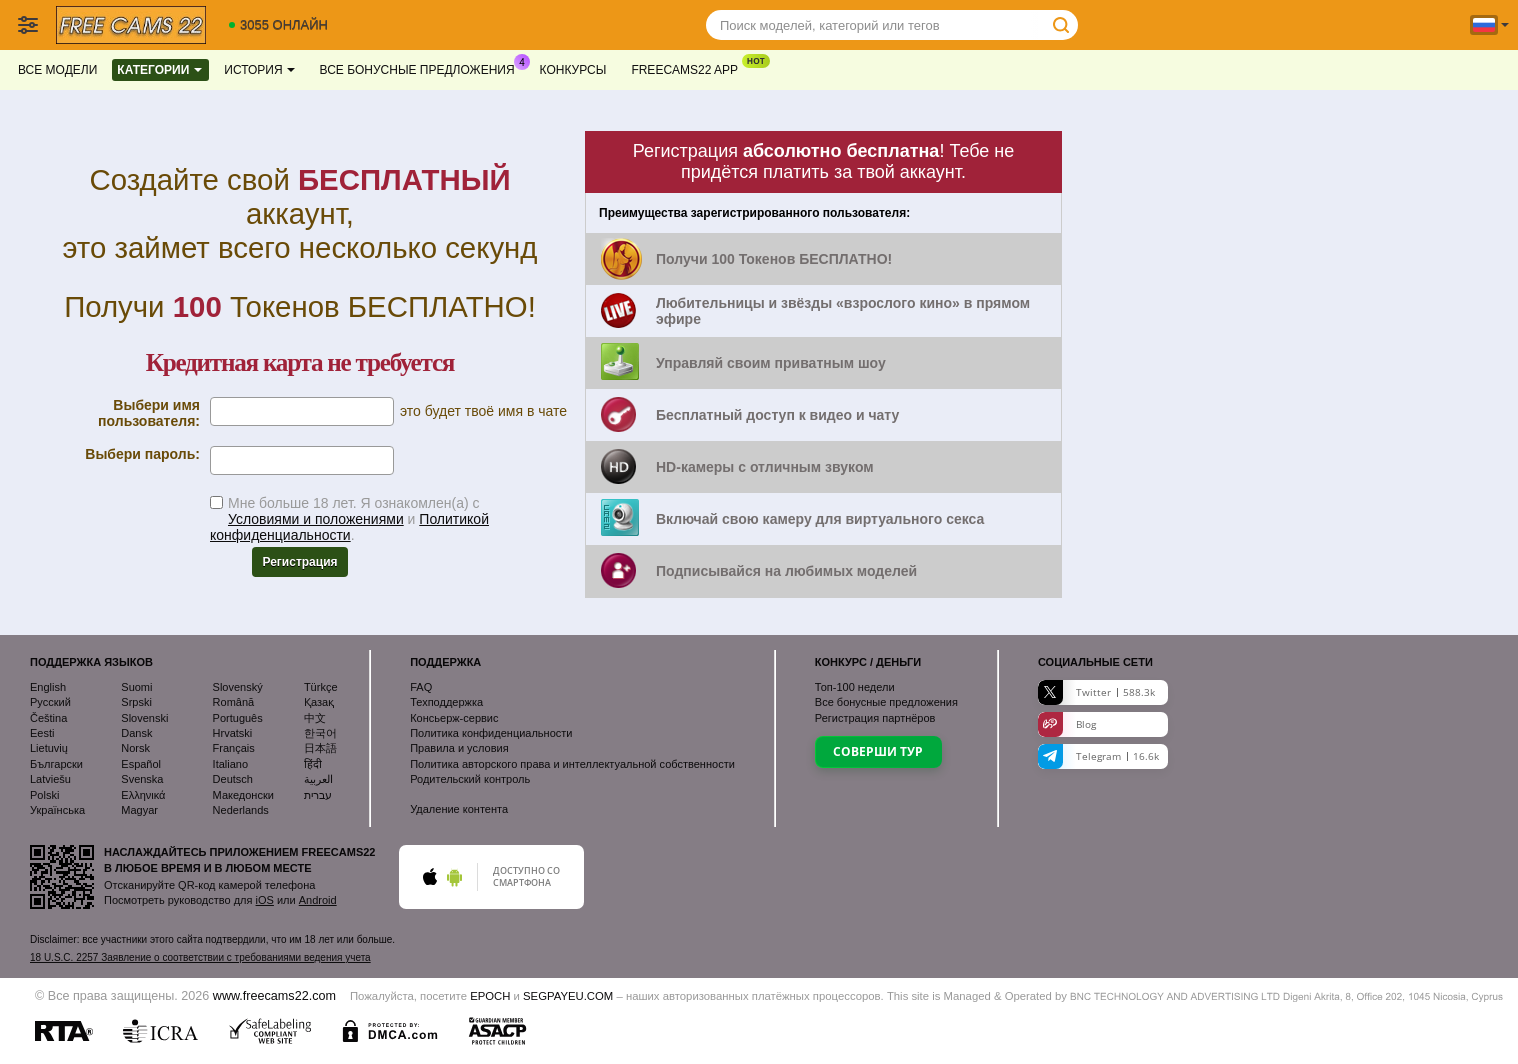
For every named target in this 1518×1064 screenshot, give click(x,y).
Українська (57, 810)
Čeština (48, 718)
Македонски (243, 795)
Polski (44, 795)
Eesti (42, 733)
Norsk (135, 748)
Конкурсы (573, 70)
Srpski (136, 702)
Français (234, 748)
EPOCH (490, 996)
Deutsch (233, 779)
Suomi (136, 687)
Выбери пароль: (142, 454)
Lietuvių (49, 748)
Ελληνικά (143, 795)
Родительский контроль (470, 779)
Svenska (142, 779)
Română (234, 702)
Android (318, 900)
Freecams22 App (689, 68)
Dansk (136, 733)
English (48, 687)
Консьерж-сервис (454, 718)
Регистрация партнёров (875, 718)
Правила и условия (459, 748)
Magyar (139, 810)
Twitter (1096, 692)
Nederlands (241, 810)
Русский (50, 702)
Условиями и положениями (316, 519)
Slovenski (144, 718)
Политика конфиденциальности (491, 733)
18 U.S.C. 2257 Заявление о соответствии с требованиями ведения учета (200, 957)
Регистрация (299, 562)
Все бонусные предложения (422, 68)
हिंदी (313, 764)
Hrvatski (233, 733)
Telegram (1098, 756)
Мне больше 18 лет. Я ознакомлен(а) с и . (349, 519)
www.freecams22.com (274, 996)
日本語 (320, 748)
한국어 (320, 733)
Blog (1067, 724)
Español (141, 764)
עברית (318, 795)
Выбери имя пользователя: (149, 413)
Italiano (230, 764)
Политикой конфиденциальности (349, 527)
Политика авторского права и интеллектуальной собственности (572, 764)
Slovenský (238, 687)
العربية (318, 779)
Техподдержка (446, 702)
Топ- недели (855, 687)
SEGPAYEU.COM (568, 996)
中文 (315, 718)
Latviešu (50, 779)
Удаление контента (459, 809)
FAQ (421, 687)
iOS (265, 900)
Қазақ (319, 702)
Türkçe (321, 687)
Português (238, 718)
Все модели (57, 70)
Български (56, 764)
